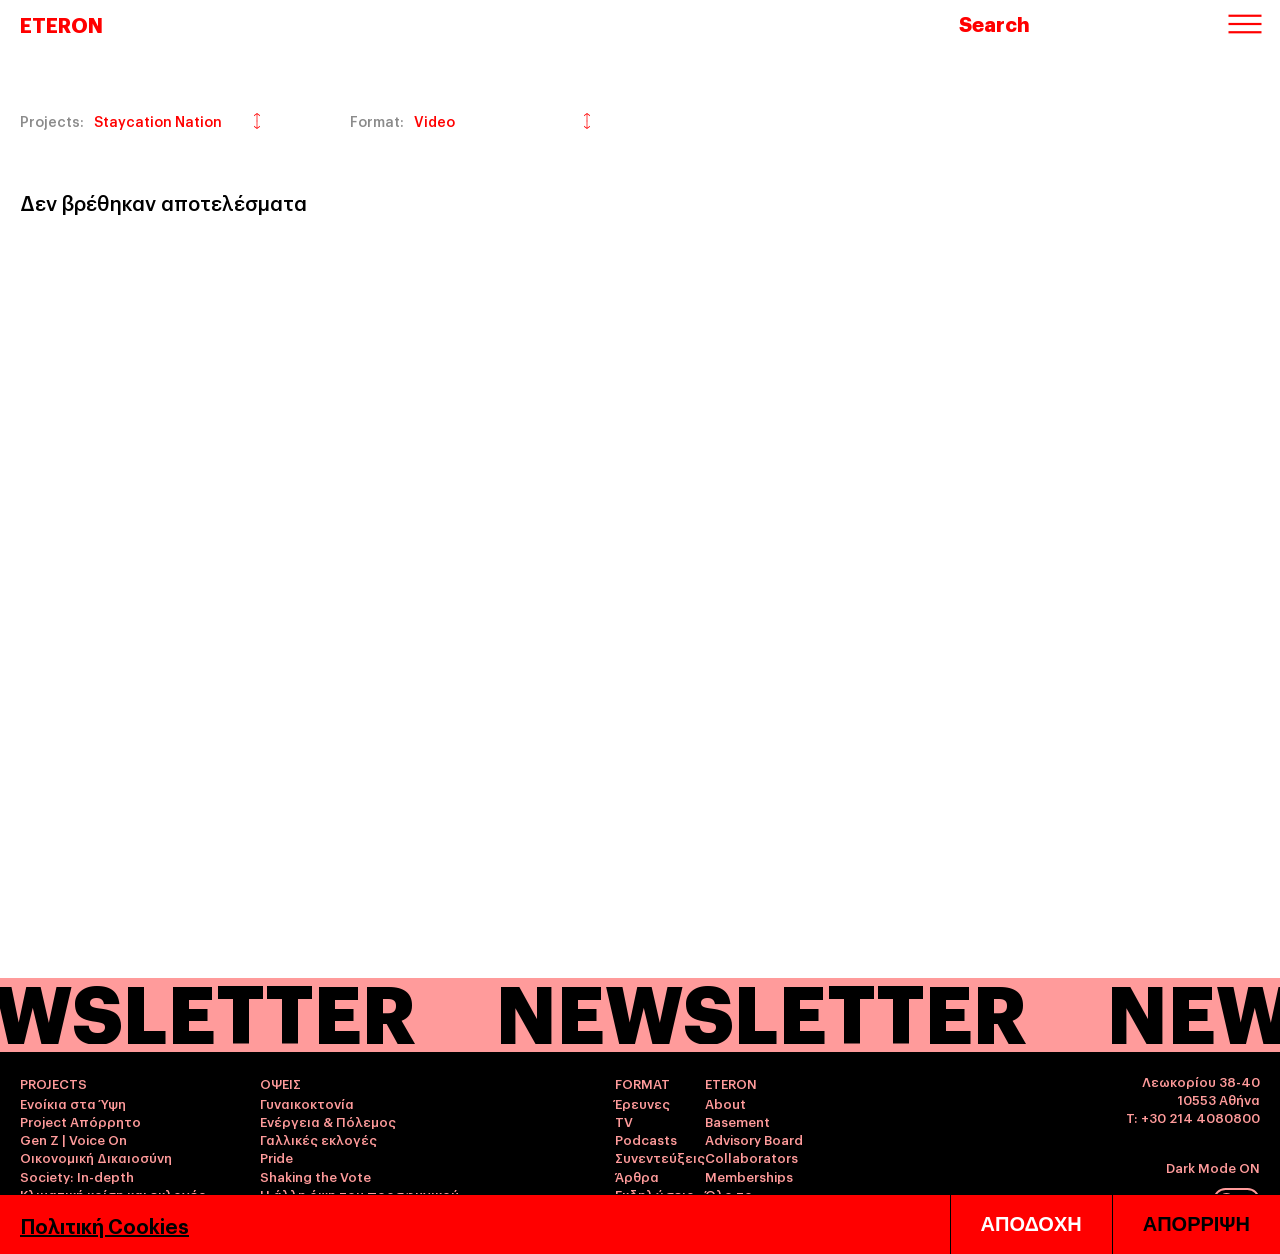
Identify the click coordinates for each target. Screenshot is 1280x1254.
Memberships (749, 1176)
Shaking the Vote (315, 1176)
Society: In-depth (77, 1176)
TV (624, 1121)
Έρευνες (642, 1103)
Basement (737, 1121)
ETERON (61, 24)
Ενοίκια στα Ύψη (73, 1103)
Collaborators (751, 1157)
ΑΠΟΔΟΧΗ (1031, 1224)
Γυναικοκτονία (307, 1103)
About (725, 1103)
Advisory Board (754, 1139)
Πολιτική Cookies (104, 1225)
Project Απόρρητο (80, 1121)
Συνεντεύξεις (660, 1157)
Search (994, 23)
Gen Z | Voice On (73, 1139)
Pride (276, 1157)
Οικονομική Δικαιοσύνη (96, 1157)
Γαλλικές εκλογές (318, 1139)
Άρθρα (637, 1176)
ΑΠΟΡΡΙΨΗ (1196, 1224)
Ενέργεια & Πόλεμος (328, 1121)
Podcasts (646, 1139)
